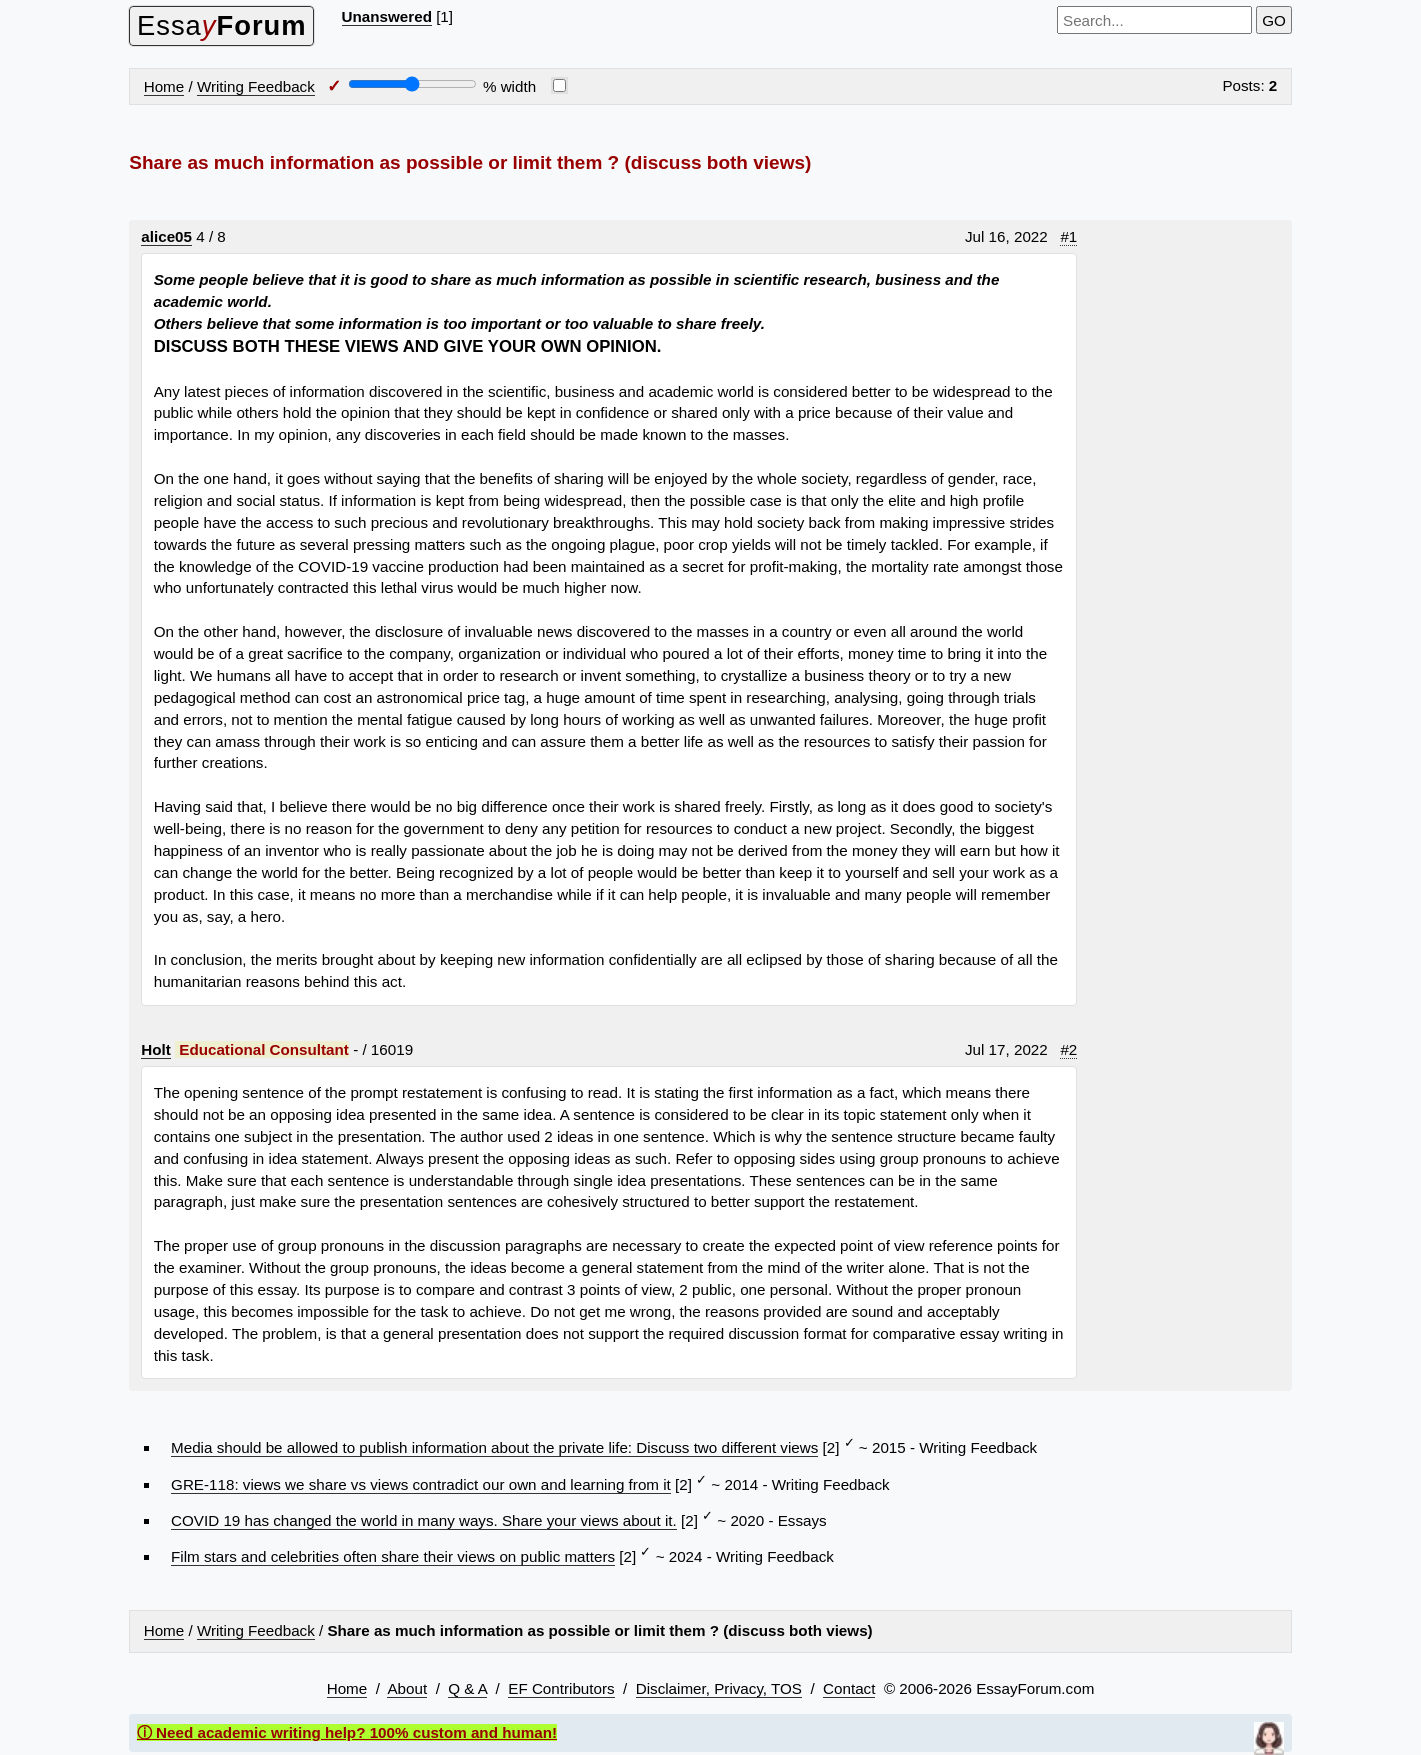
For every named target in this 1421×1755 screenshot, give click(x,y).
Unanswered (387, 16)
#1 (1068, 236)
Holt (156, 1049)
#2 (1068, 1049)
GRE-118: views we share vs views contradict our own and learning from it (421, 1484)
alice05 (166, 236)
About (407, 1688)
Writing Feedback (256, 86)
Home (164, 86)
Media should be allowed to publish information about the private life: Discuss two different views (494, 1447)
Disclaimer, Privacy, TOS (719, 1688)
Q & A (467, 1688)
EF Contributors (561, 1688)
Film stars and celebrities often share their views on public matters (393, 1556)
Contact (849, 1688)
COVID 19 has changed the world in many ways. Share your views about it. (424, 1520)
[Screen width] (412, 84)
